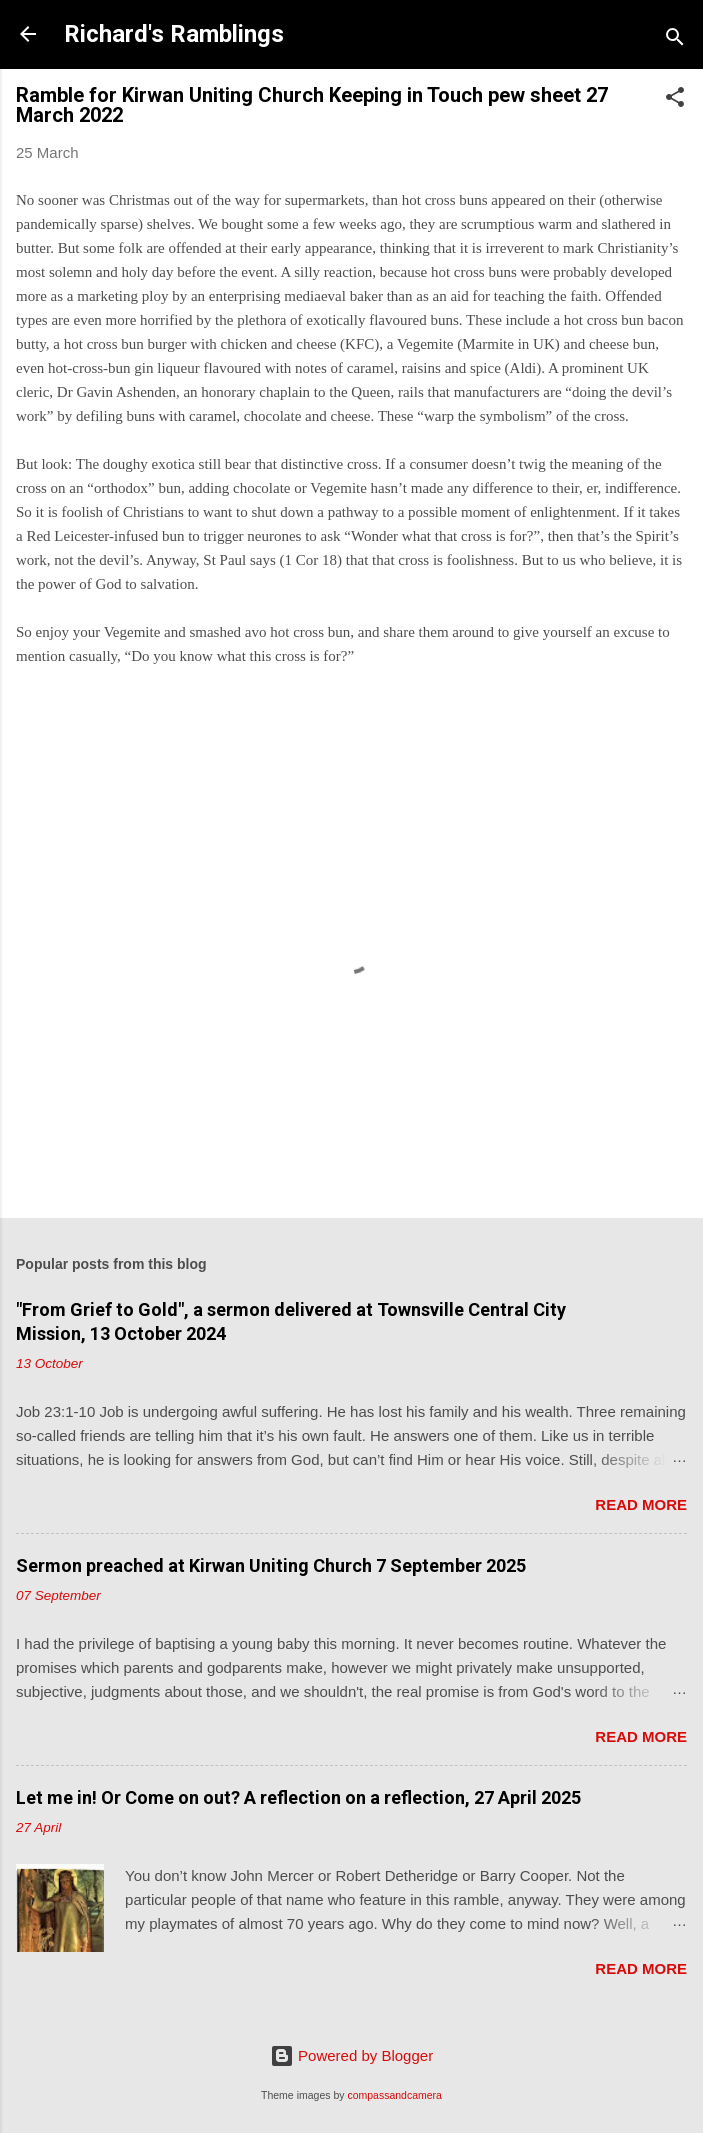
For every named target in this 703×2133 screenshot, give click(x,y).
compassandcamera (394, 2095)
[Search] (675, 40)
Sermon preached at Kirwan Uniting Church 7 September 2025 (271, 1565)
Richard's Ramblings (174, 34)
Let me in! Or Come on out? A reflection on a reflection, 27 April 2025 (298, 1797)
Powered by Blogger (351, 2055)
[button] (675, 100)
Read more (641, 1504)
